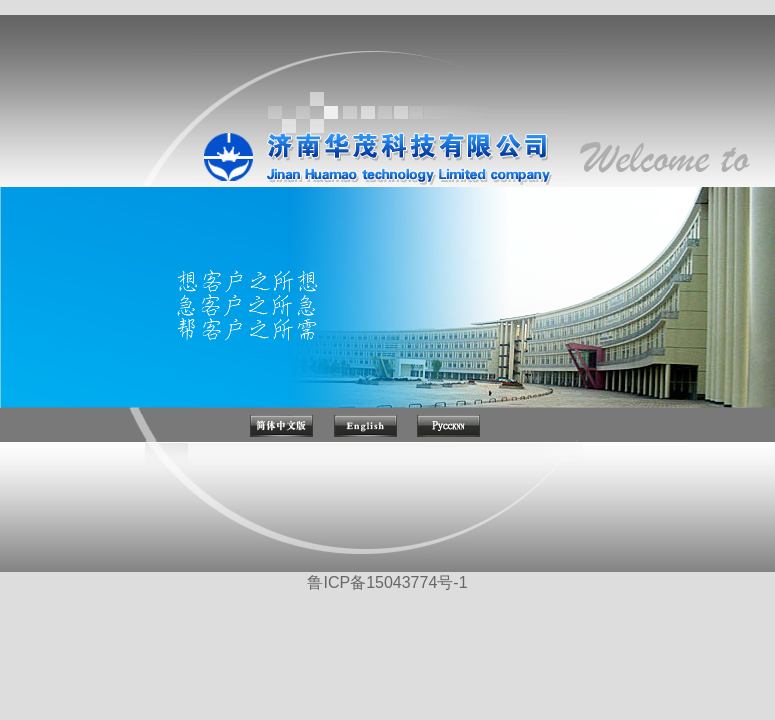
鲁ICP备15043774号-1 (387, 582)
